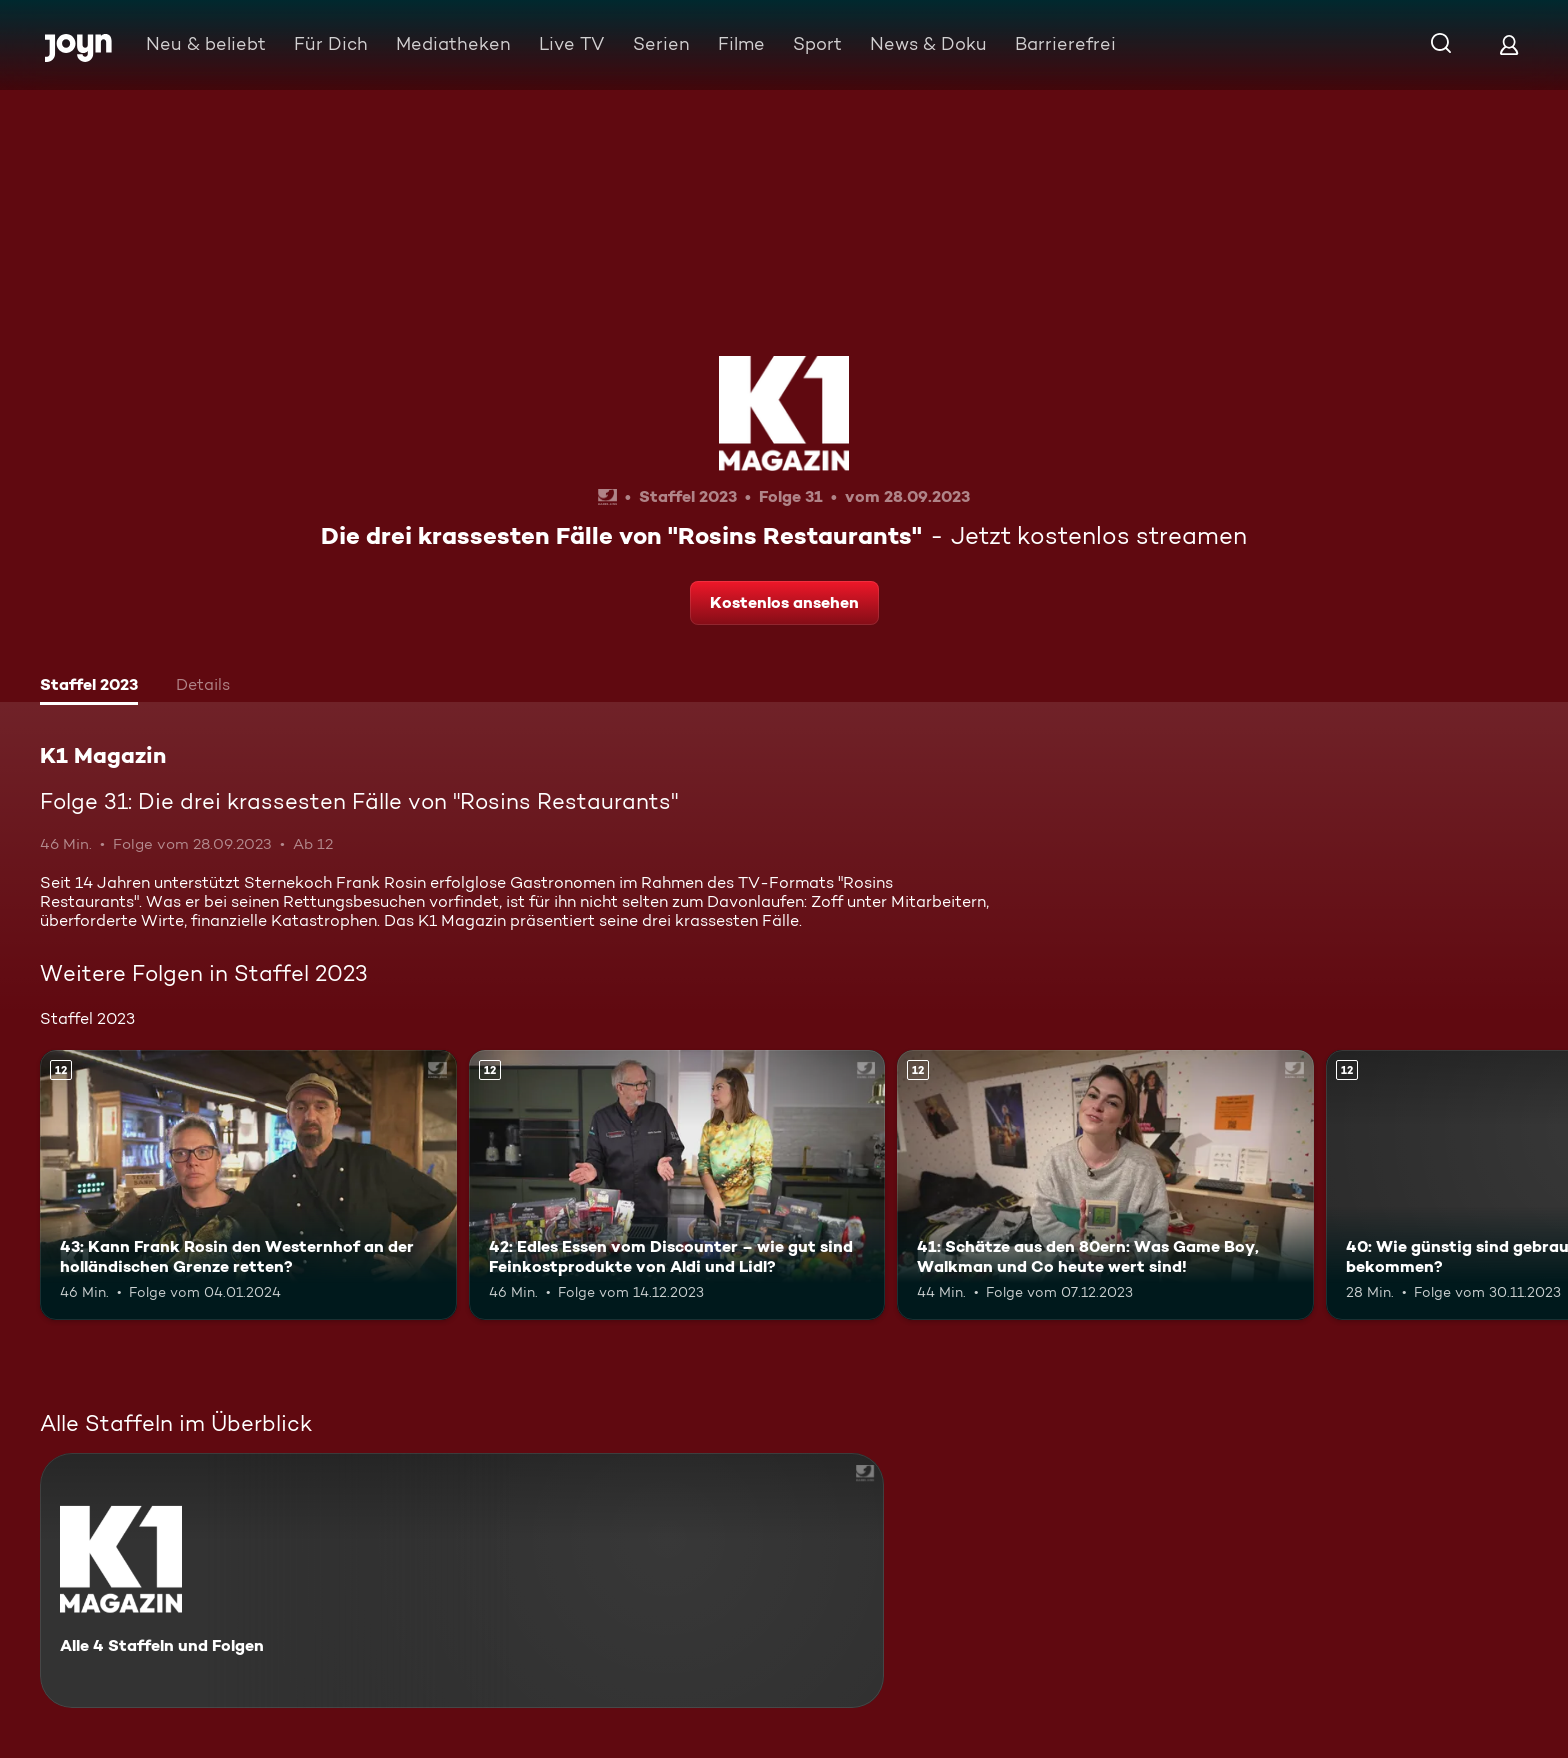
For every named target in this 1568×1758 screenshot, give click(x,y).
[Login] (1509, 44)
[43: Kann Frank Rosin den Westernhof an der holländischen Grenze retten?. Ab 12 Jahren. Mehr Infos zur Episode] (248, 1185)
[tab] (89, 687)
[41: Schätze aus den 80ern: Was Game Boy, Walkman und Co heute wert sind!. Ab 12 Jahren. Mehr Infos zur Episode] (1105, 1185)
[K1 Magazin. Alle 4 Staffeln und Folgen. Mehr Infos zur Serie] (462, 1580)
